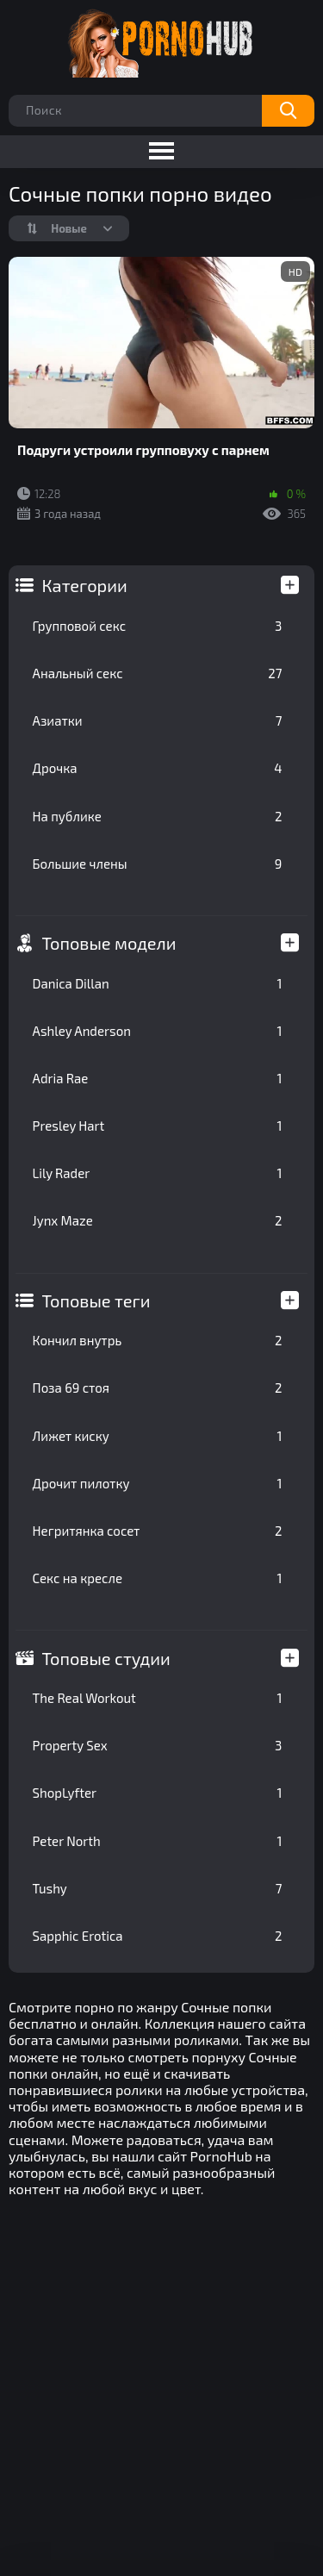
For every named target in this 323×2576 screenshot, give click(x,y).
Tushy (158, 1888)
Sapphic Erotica (158, 1935)
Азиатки (158, 720)
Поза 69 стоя (158, 1387)
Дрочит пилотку (158, 1483)
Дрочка (158, 768)
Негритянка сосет (158, 1530)
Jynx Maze (158, 1220)
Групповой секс (158, 625)
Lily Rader (158, 1173)
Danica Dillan (158, 983)
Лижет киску (158, 1436)
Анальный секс (158, 673)
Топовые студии (106, 1658)
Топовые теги (96, 1300)
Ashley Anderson (158, 1031)
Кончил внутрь (158, 1340)
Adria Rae (158, 1078)
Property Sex (158, 1745)
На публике (158, 816)
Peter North (158, 1841)
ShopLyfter (158, 1792)
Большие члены (158, 863)
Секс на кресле (158, 1578)
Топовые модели (109, 942)
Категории (84, 585)
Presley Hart (158, 1125)
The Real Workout (158, 1698)
